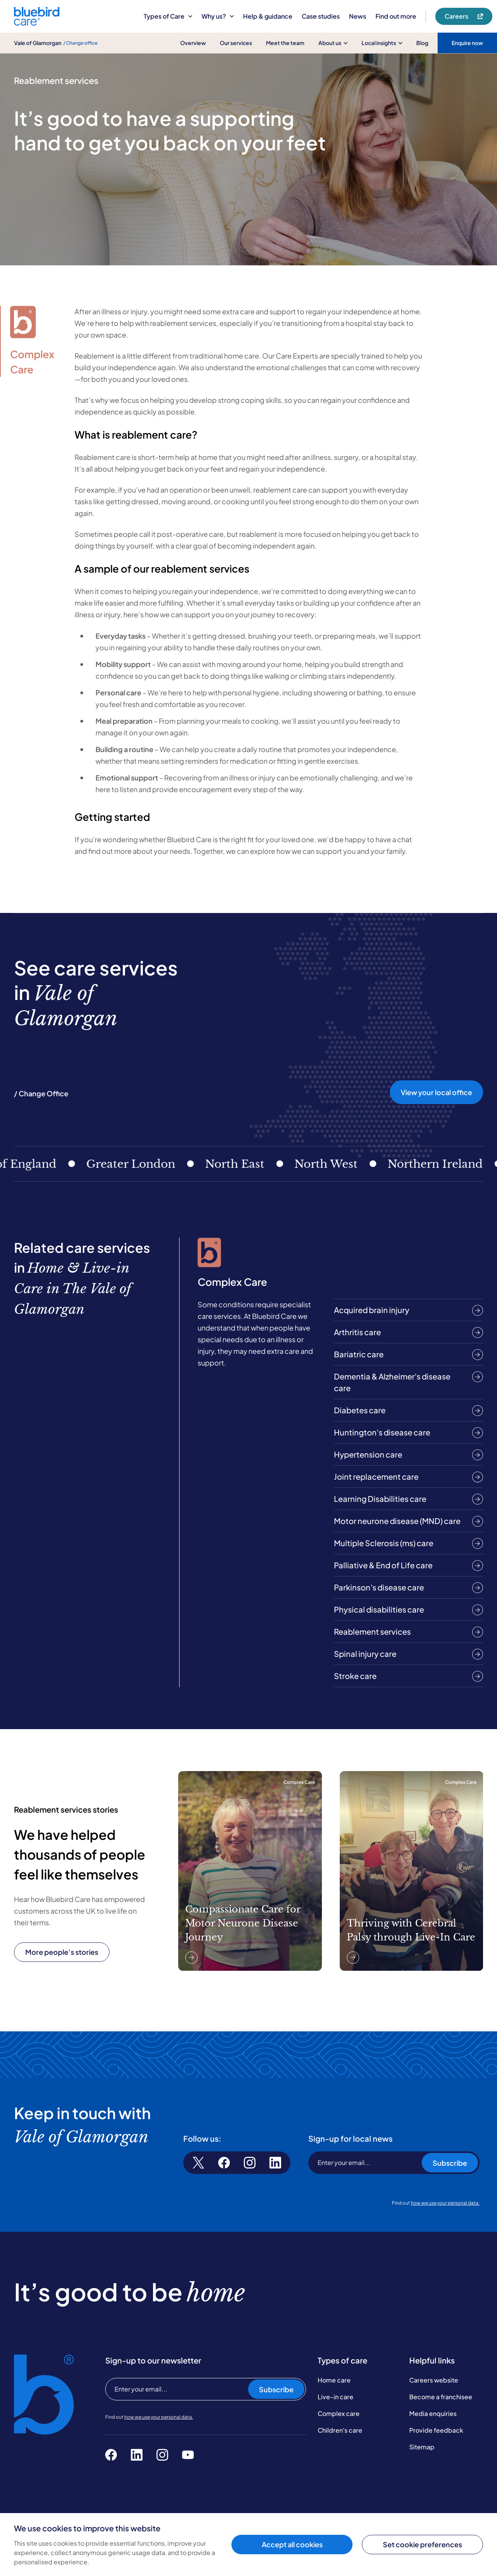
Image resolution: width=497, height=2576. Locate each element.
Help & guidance (267, 16)
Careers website (433, 2380)
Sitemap (421, 2447)
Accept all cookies (292, 2544)
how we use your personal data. (445, 2203)
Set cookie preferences (422, 2544)
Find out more (395, 16)
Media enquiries (433, 2413)
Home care (334, 2380)
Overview (193, 42)
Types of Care (168, 16)
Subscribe (450, 2162)
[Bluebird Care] (36, 22)
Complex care (339, 2413)
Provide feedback (436, 2430)
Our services (236, 42)
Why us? (218, 16)
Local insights (381, 42)
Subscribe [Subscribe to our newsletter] (276, 2389)
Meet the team (285, 42)
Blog (422, 42)
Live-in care (335, 2397)
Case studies (321, 16)
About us (333, 42)
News (357, 16)
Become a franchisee (440, 2397)
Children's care (340, 2430)
